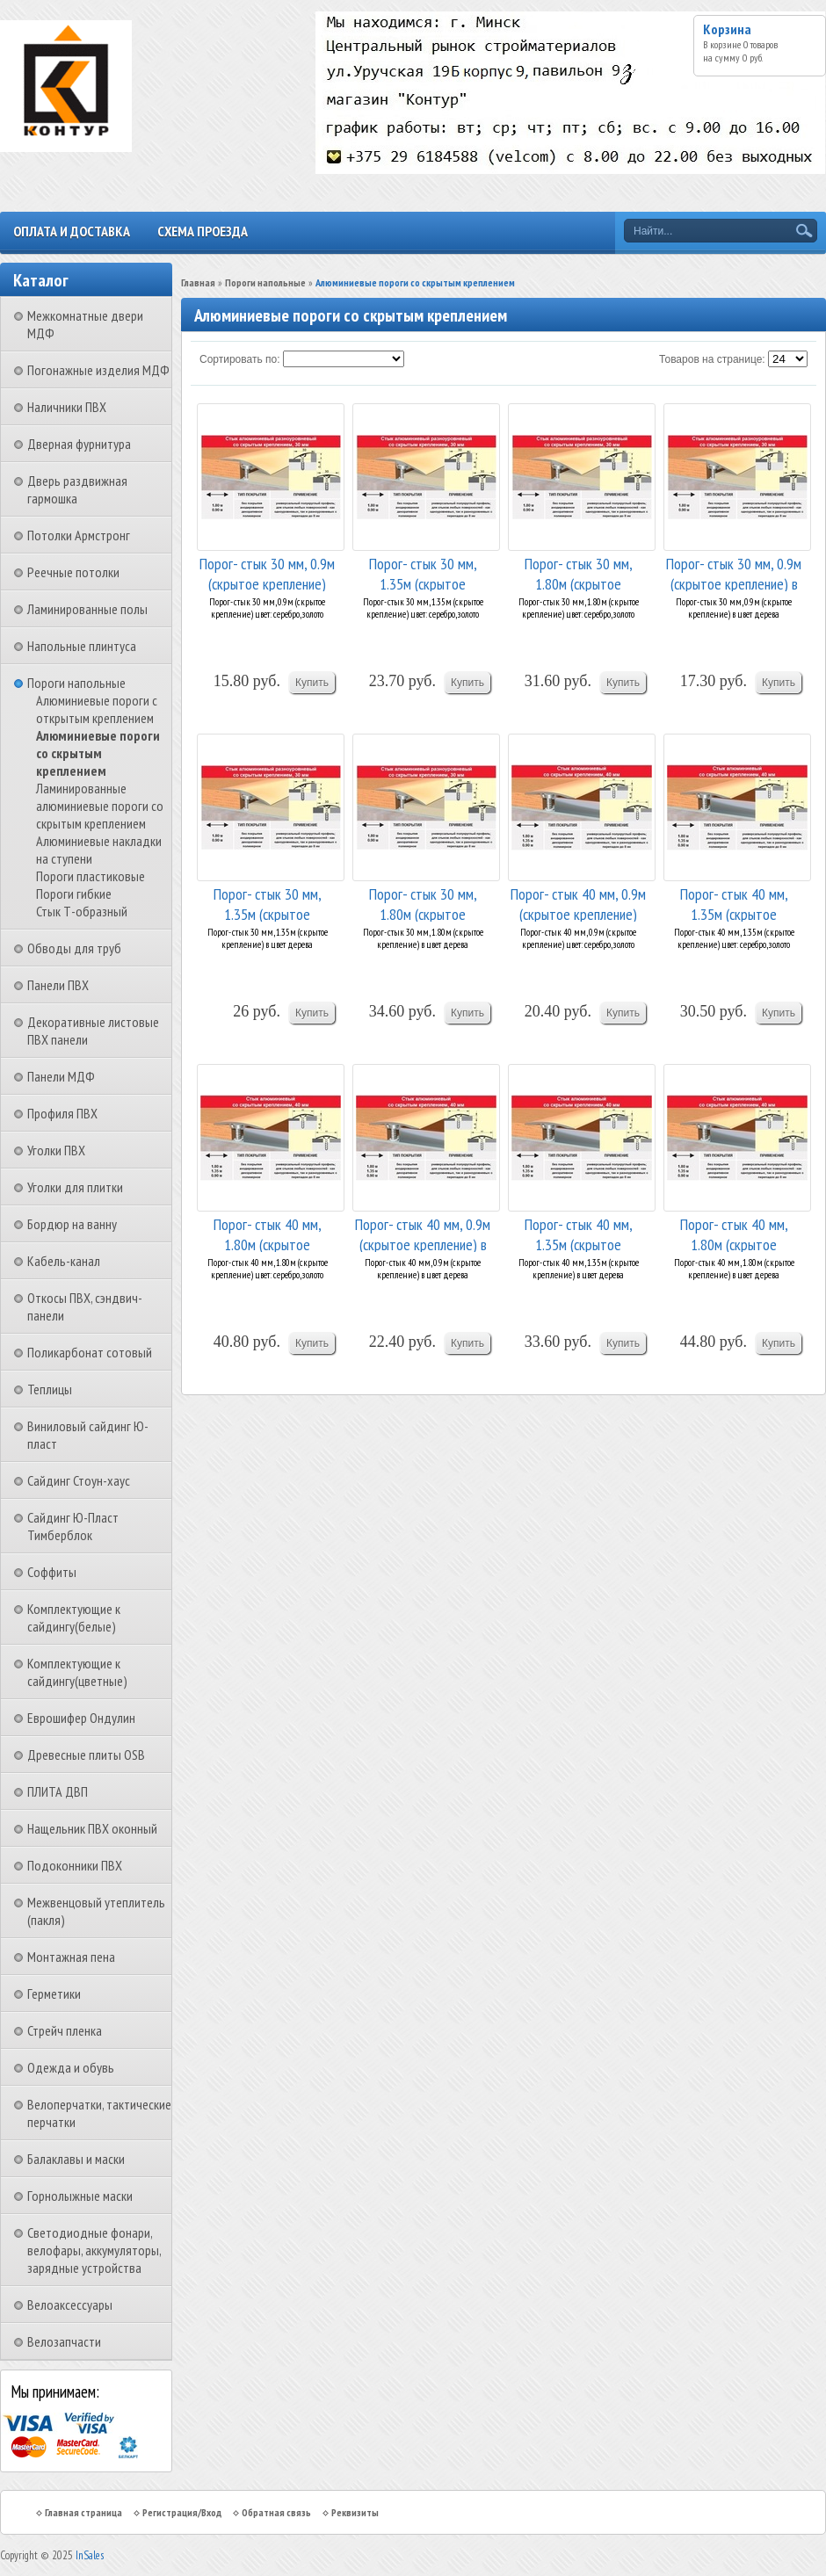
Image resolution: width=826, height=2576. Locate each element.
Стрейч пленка (64, 2030)
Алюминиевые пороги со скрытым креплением (98, 753)
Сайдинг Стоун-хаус (78, 1480)
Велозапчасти (64, 2341)
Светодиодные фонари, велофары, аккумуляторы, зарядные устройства (94, 2250)
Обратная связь (276, 2512)
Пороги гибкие (74, 893)
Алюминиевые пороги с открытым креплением (96, 709)
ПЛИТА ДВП (57, 1791)
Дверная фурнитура (79, 443)
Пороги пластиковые (90, 876)
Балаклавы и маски (76, 2158)
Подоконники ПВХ (74, 1865)
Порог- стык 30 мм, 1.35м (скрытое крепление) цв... (423, 572)
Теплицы (49, 1389)
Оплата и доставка (71, 231)
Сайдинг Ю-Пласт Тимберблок (73, 1526)
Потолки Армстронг (78, 535)
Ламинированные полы (87, 609)
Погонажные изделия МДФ (98, 370)
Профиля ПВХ (62, 1113)
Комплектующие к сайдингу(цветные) (77, 1672)
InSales (90, 2555)
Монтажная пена (71, 1956)
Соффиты (51, 1572)
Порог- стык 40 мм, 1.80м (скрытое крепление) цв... (268, 1233)
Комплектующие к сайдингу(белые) (73, 1617)
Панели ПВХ (58, 985)
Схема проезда (202, 231)
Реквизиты (355, 2512)
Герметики (54, 1993)
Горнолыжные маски (80, 2195)
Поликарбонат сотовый (89, 1352)
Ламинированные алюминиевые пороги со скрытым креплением (99, 805)
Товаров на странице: (712, 359)
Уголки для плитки (75, 1187)
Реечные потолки (73, 572)
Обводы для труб (74, 948)
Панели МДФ (61, 1076)
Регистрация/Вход (181, 2512)
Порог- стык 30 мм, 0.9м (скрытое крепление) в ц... (733, 572)
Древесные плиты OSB (86, 1754)
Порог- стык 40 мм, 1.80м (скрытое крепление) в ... (734, 1233)
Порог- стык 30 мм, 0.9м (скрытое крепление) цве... (267, 572)
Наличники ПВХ (66, 407)
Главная (198, 282)
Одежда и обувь (70, 2067)
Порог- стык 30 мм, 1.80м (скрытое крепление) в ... (423, 903)
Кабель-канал (63, 1261)
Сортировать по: (239, 359)
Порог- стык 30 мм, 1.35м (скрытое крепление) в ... (268, 903)
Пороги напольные (76, 682)
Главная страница (83, 2512)
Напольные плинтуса (81, 646)
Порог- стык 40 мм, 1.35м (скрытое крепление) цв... (734, 903)
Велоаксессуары (69, 2304)
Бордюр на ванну (72, 1224)
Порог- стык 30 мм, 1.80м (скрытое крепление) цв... (579, 572)
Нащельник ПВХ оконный (92, 1828)
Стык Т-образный (81, 911)
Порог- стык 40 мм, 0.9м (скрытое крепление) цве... (578, 903)
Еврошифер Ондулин (81, 1717)
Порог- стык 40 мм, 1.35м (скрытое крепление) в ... (579, 1233)
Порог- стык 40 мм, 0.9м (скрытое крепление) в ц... (422, 1233)
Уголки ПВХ (56, 1150)
